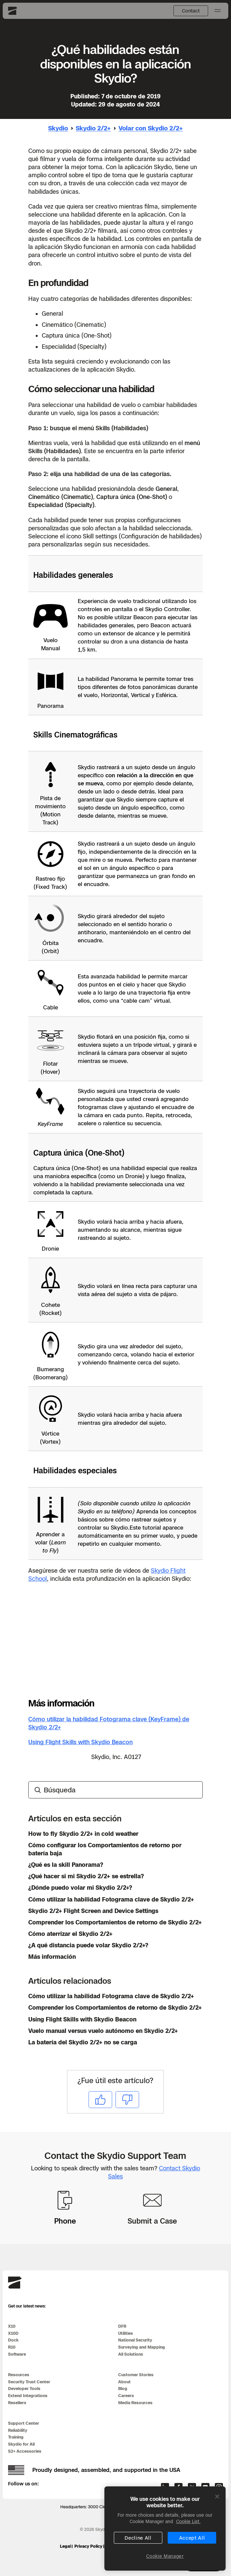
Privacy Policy (88, 2546)
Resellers (17, 2402)
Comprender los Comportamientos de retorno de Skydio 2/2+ (115, 1922)
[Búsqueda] (115, 1789)
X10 (11, 2326)
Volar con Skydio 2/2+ (151, 128)
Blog (122, 2388)
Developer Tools (24, 2388)
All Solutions (130, 2354)
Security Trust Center (29, 2381)
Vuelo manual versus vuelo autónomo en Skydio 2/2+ (103, 2030)
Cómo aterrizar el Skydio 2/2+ (70, 1933)
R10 (11, 2347)
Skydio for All (21, 2444)
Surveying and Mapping (141, 2347)
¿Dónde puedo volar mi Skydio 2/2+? (80, 1887)
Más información (52, 1956)
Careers (126, 2395)
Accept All (192, 2538)
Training (16, 2437)
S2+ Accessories (24, 2451)
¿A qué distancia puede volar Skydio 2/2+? (88, 1945)
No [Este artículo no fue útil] (127, 2099)
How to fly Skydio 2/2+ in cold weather (83, 1833)
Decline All (138, 2538)
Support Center (23, 2423)
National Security (135, 2340)
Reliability (17, 2430)
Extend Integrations (27, 2395)
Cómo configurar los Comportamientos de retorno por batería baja (105, 1849)
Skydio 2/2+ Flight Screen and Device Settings (93, 1910)
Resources (18, 2374)
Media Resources (135, 2402)
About (124, 2381)
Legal (65, 2546)
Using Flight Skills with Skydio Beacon (80, 1742)
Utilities (125, 2333)
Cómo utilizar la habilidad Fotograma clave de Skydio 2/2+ (111, 1899)
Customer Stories (136, 2374)
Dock (13, 2340)
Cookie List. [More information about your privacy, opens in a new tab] (188, 2521)
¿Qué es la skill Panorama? (65, 1864)
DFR (122, 2326)
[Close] (217, 2496)
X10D (13, 2333)
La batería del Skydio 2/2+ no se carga (82, 2042)
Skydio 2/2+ (93, 128)
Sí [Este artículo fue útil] (100, 2099)
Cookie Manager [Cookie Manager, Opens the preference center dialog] (165, 2556)
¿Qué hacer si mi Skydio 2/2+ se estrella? (86, 1876)
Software (17, 2354)
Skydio (58, 128)
